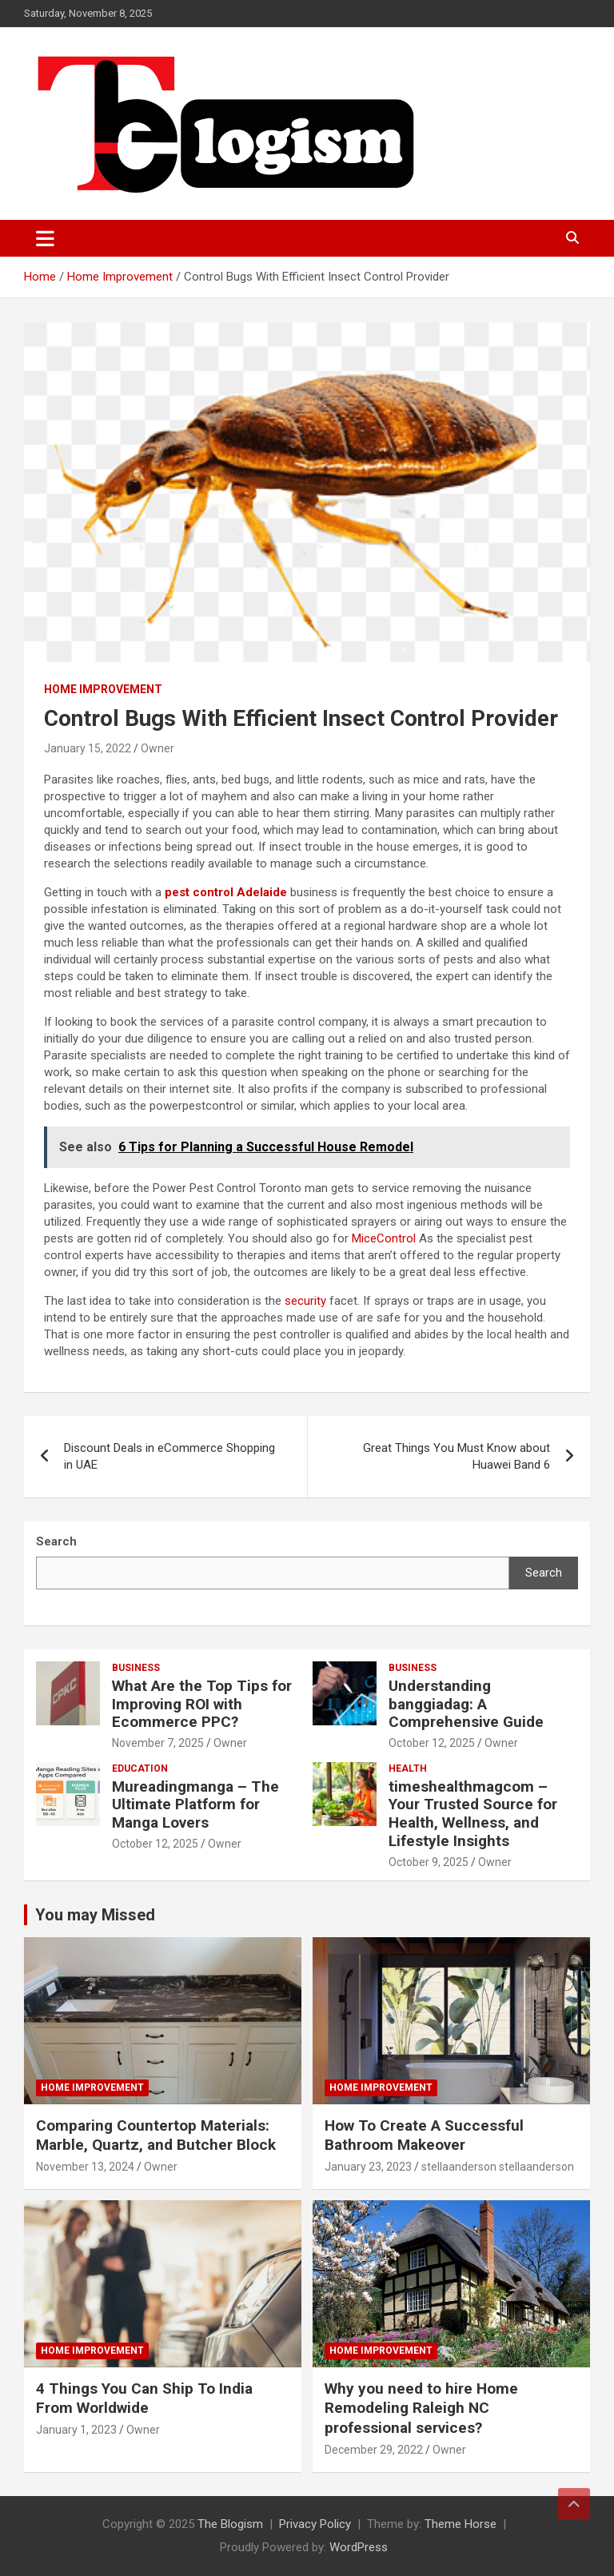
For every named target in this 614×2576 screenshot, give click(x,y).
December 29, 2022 (374, 2449)
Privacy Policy (315, 2524)
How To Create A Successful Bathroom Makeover (424, 2135)
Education (140, 1768)
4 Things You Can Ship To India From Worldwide (144, 2398)
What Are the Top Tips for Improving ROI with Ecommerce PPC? (202, 1704)
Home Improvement (103, 689)
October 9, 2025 (428, 1862)
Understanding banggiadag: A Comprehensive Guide (466, 1704)
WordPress (358, 2547)
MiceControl (384, 1238)
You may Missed (95, 1914)
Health (408, 1768)
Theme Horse (460, 2524)
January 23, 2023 (368, 2166)
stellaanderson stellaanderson (497, 2166)
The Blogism (230, 2524)
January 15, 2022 (87, 748)
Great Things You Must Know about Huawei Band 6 (456, 1456)
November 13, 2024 (85, 2166)
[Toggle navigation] (45, 238)
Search (543, 1572)
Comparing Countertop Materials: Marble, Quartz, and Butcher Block (156, 2135)
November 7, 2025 (158, 1743)
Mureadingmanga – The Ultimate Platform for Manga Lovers (195, 1804)
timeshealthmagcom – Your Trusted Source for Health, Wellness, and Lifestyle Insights (473, 1813)
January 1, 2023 (76, 2429)
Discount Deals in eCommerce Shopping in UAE (169, 1456)
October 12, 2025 (432, 1743)
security (305, 1301)
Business (136, 1667)
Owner (157, 748)
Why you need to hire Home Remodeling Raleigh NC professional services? (421, 2408)
